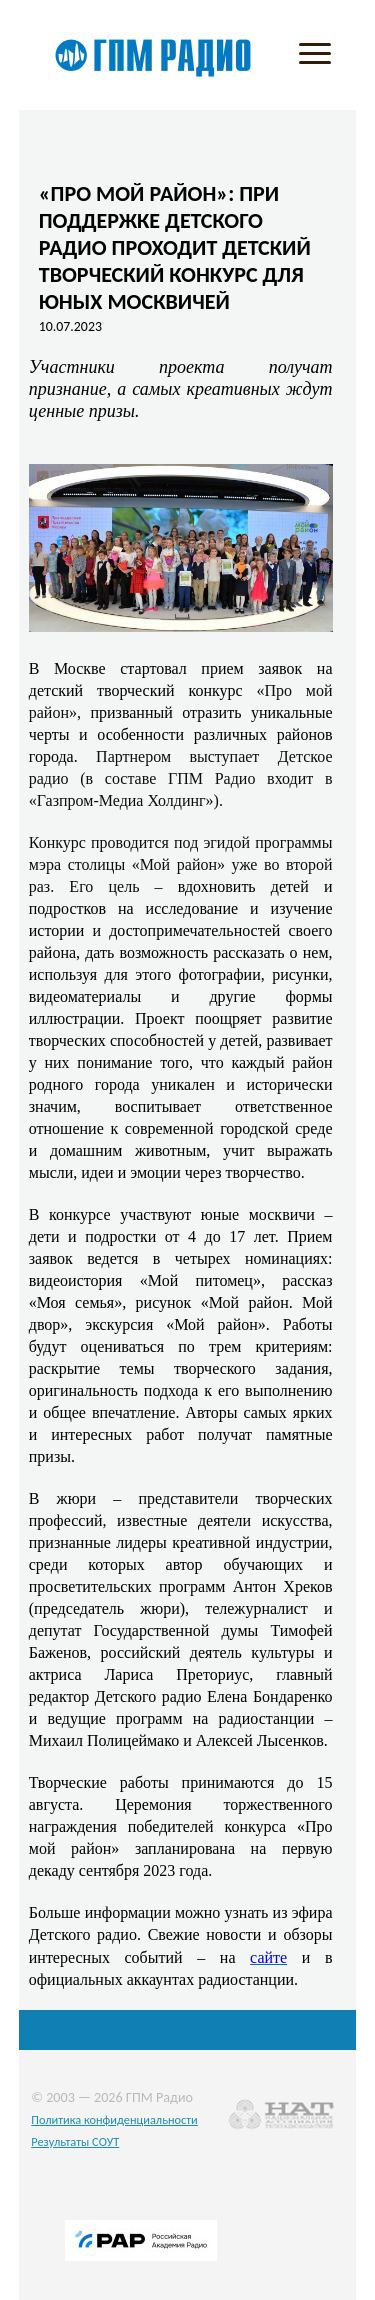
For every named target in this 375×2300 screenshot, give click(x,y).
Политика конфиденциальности (114, 2119)
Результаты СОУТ (75, 2141)
